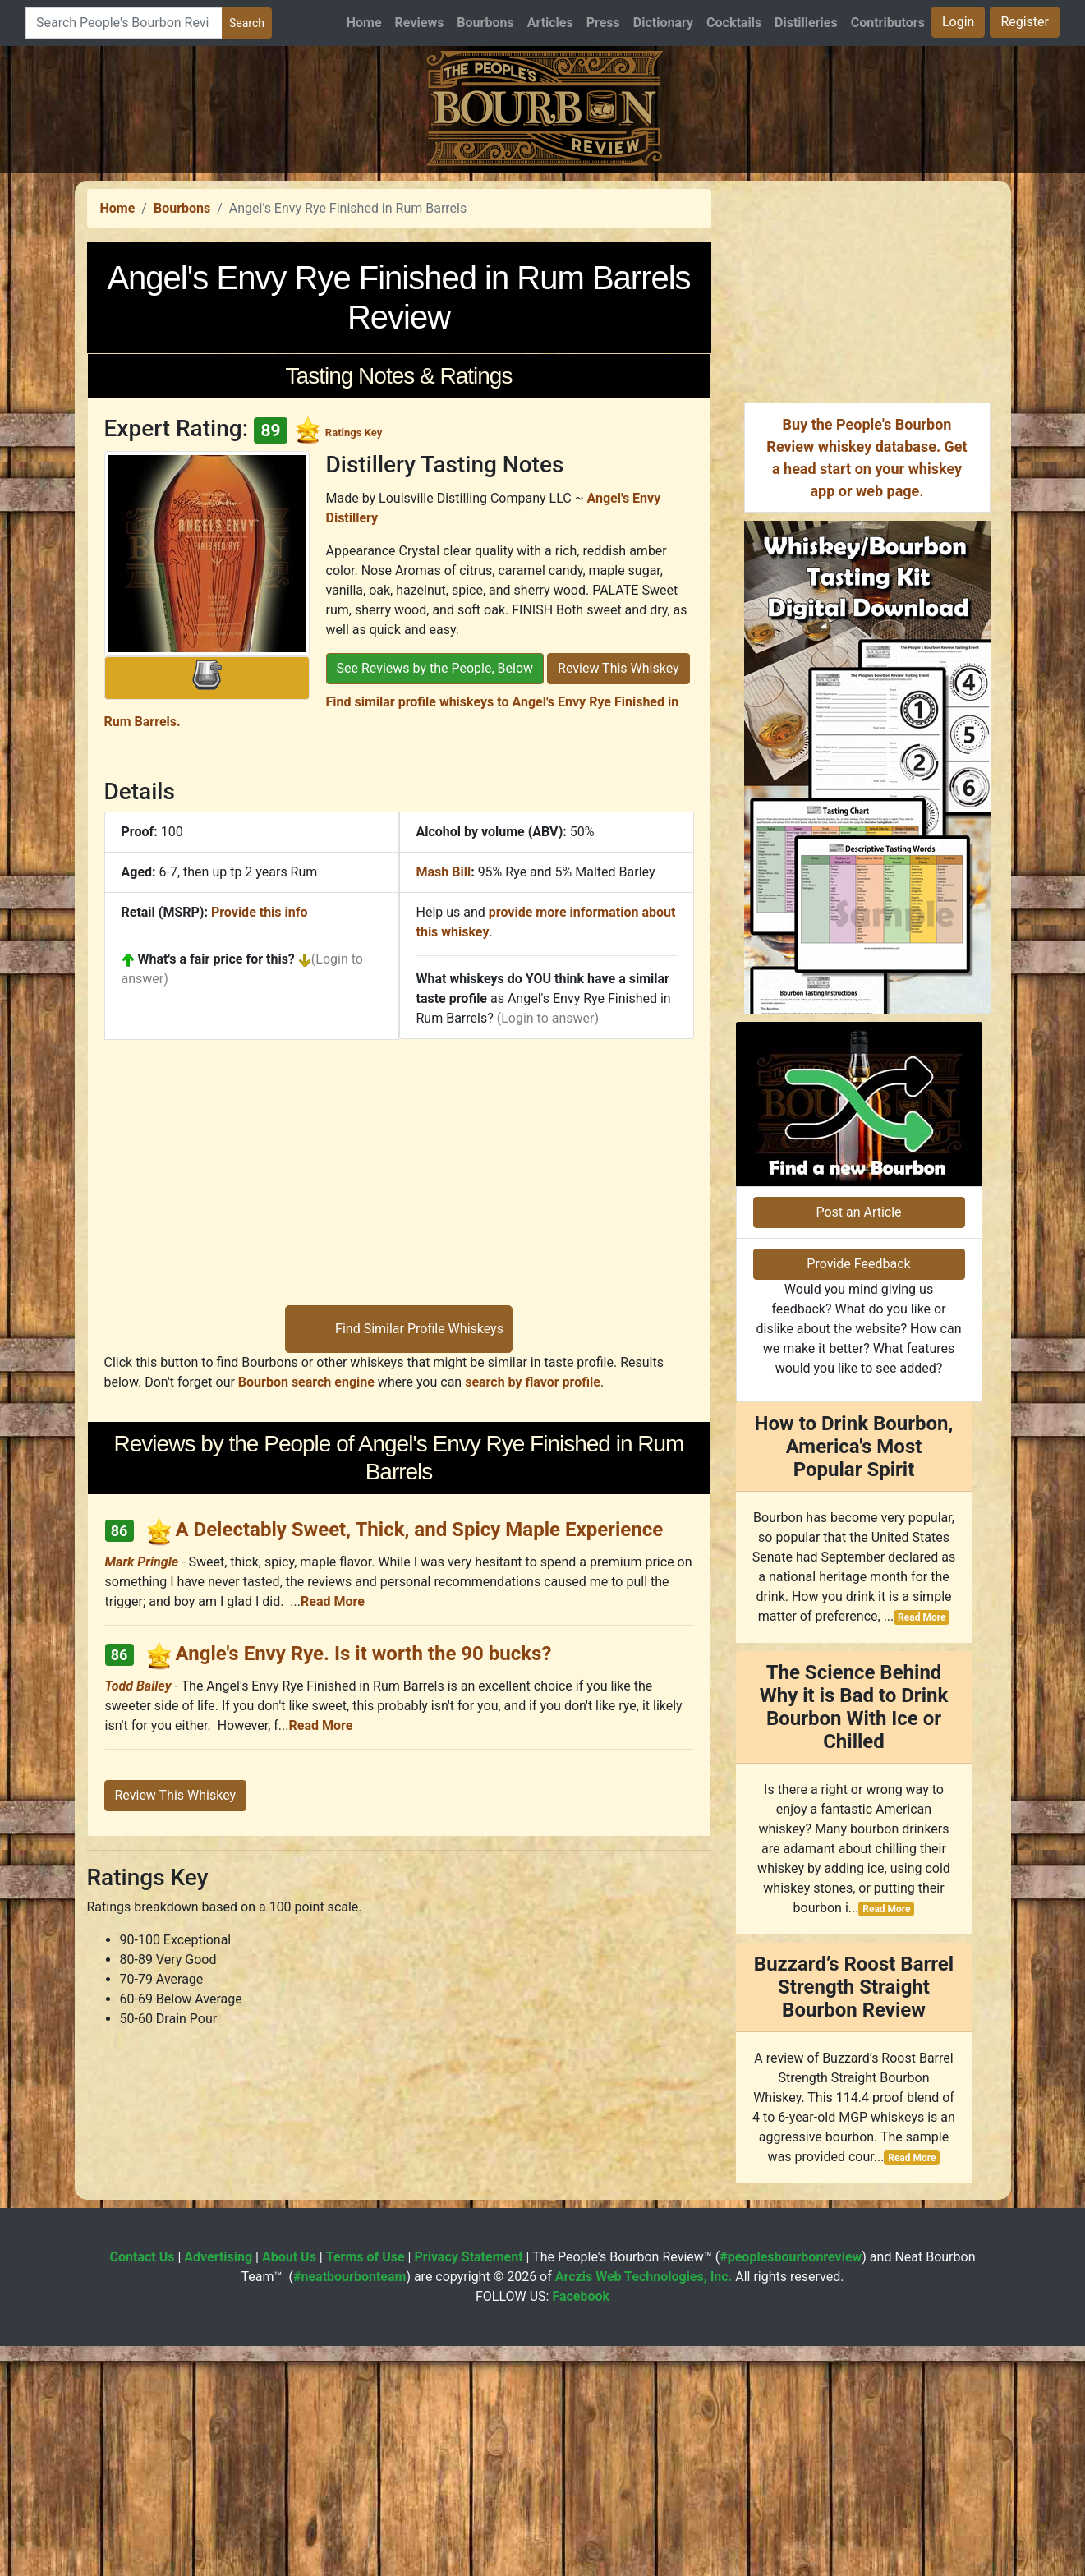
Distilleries (806, 22)
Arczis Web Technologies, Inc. (644, 2506)
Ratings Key (353, 662)
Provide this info (259, 1142)
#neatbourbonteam (349, 2506)
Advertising (218, 2487)
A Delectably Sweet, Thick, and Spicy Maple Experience (419, 1759)
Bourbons (485, 22)
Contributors (888, 22)
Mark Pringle (142, 1792)
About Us (289, 2487)
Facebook (580, 2526)
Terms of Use (365, 2487)
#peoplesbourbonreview (791, 2487)
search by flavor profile (532, 1612)
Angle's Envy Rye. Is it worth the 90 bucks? (363, 1883)
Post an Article (858, 1442)
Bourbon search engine (306, 1612)
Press (603, 22)
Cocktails (733, 22)
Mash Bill (443, 1102)
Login (958, 22)
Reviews (419, 22)
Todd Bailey (138, 1916)
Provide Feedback (858, 1494)
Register (1024, 22)
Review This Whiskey (618, 898)
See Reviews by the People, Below (435, 898)
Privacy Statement (468, 2487)
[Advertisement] (543, 287)
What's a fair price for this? (216, 1189)
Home (364, 22)
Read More (333, 1831)
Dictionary (663, 22)
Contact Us (142, 2487)
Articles (550, 22)
